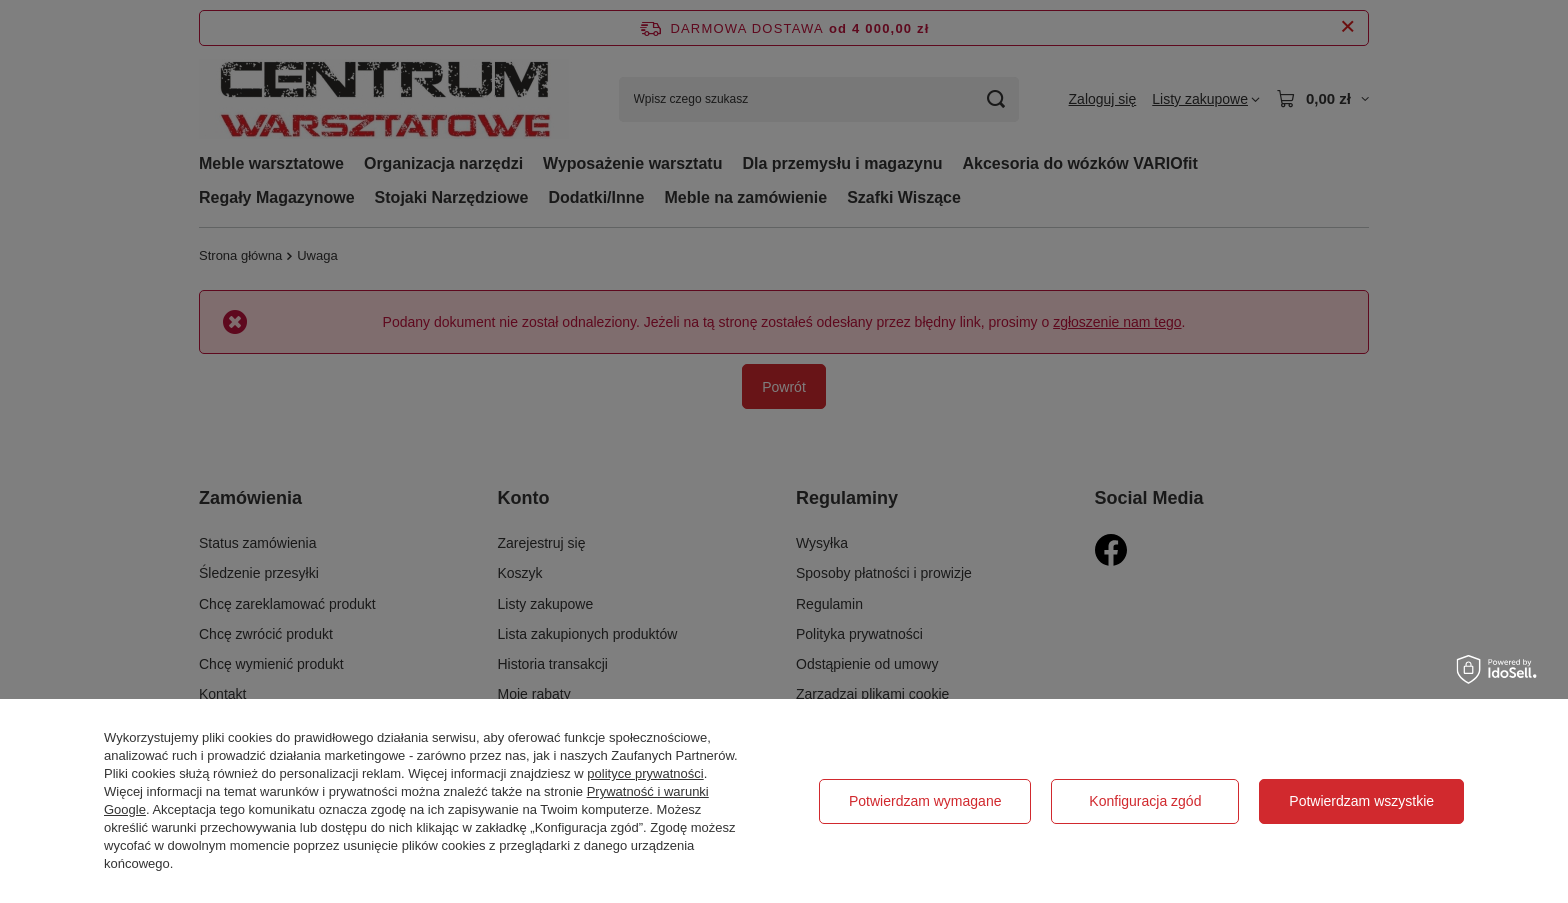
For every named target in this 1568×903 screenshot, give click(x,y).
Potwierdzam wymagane (925, 801)
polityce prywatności (645, 773)
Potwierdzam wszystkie (1361, 801)
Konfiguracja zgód (1145, 801)
